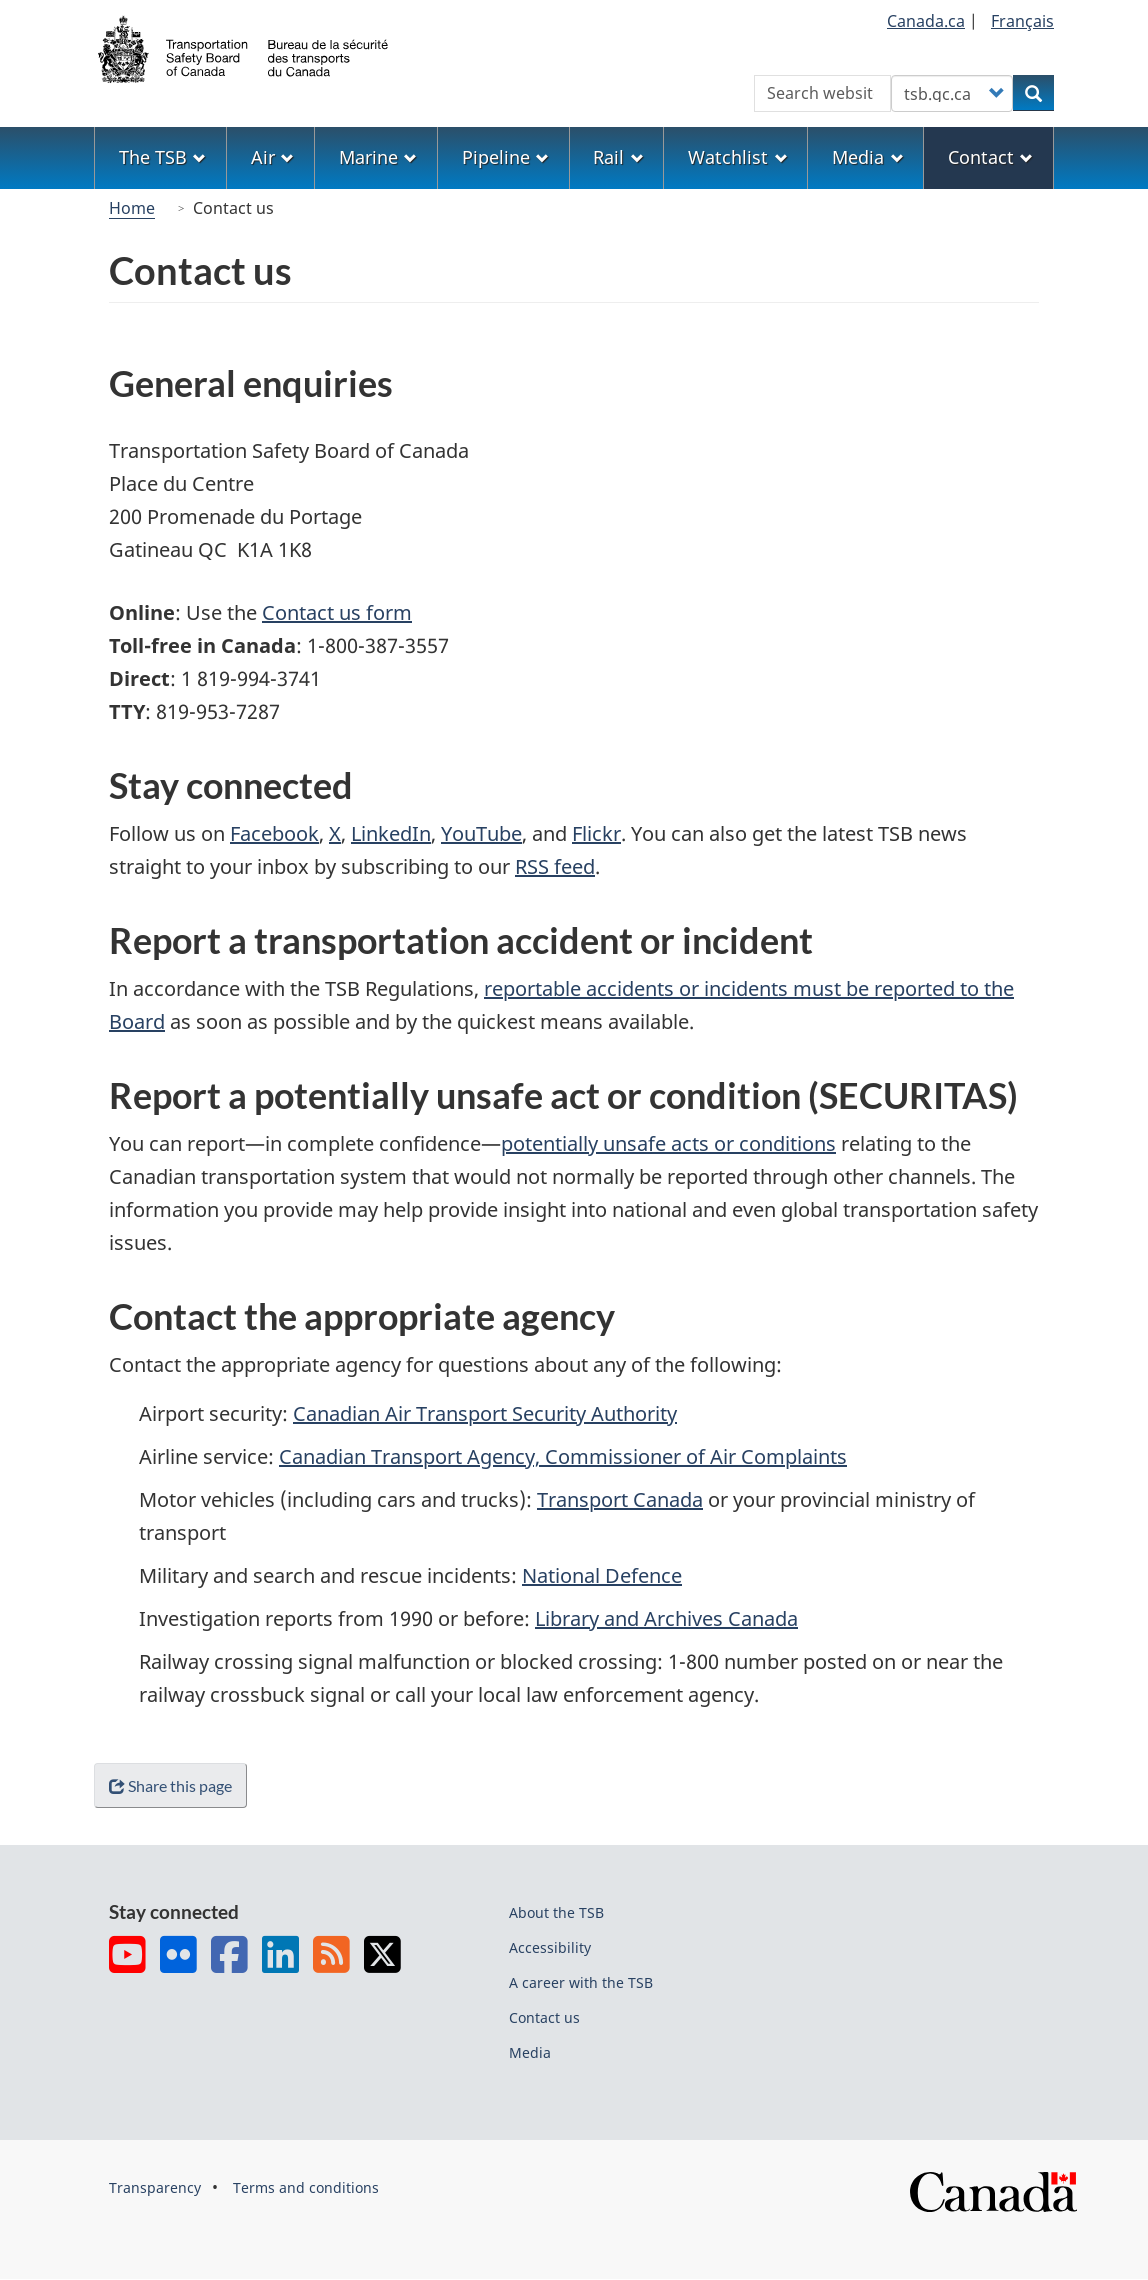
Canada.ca (926, 21)
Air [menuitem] (272, 157)
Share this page (174, 1785)
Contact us (544, 2017)
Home (132, 208)
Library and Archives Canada (666, 1618)
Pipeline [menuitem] (505, 157)
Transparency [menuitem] (155, 2187)
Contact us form (337, 612)
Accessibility (550, 1947)
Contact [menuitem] (990, 157)
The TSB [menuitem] (162, 157)
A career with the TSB (581, 1982)
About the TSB (556, 1912)
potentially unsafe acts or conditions (668, 1143)
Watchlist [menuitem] (737, 157)
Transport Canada (620, 1499)
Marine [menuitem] (378, 157)
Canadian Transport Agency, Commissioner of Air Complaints (563, 1456)
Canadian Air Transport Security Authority (485, 1413)
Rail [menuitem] (618, 157)
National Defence (602, 1575)
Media (530, 2052)
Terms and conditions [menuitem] (306, 2187)
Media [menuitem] (867, 157)
